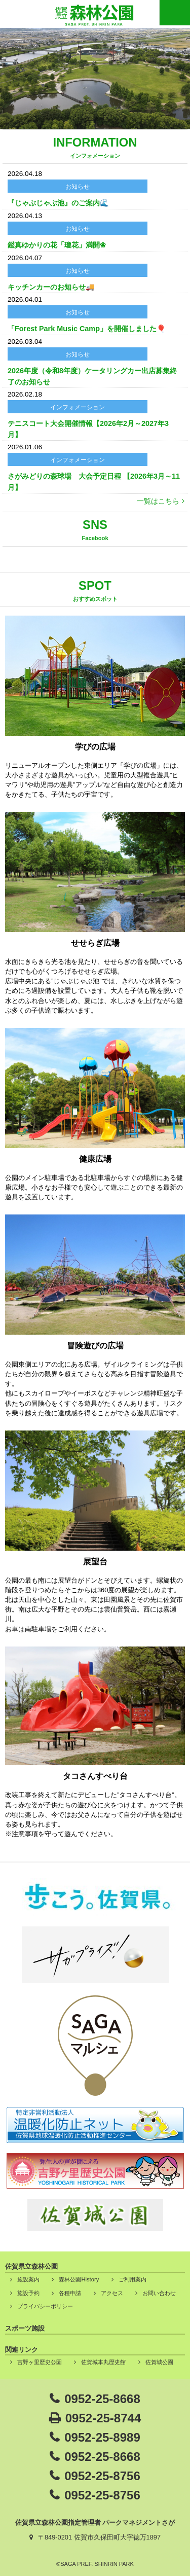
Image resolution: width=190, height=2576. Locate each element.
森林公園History (79, 2279)
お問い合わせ (159, 2293)
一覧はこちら (158, 501)
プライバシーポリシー (45, 2306)
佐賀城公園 (159, 2362)
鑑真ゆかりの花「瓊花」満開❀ (57, 245)
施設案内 (28, 2279)
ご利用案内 (132, 2279)
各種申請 (70, 2293)
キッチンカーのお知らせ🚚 (51, 287)
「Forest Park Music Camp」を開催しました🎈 (87, 329)
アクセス (112, 2293)
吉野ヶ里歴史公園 (39, 2362)
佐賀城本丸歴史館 (103, 2362)
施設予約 (28, 2293)
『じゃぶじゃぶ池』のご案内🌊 (58, 203)
